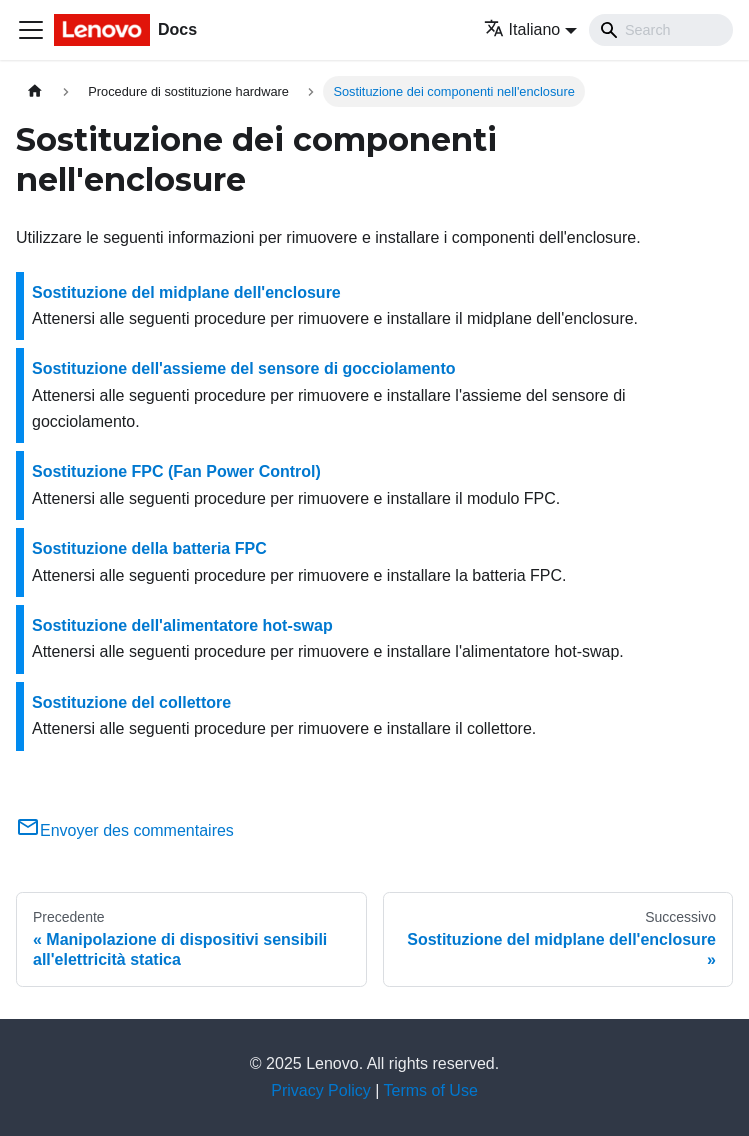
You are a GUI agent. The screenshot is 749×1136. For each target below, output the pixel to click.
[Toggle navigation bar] (31, 30)
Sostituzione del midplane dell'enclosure (186, 292)
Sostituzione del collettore (131, 702)
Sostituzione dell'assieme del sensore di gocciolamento (243, 368)
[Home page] (35, 91)
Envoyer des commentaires (125, 830)
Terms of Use (431, 1090)
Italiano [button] (522, 29)
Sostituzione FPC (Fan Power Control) (176, 471)
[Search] (661, 30)
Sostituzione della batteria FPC (149, 548)
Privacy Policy (321, 1090)
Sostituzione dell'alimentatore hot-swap (182, 625)
